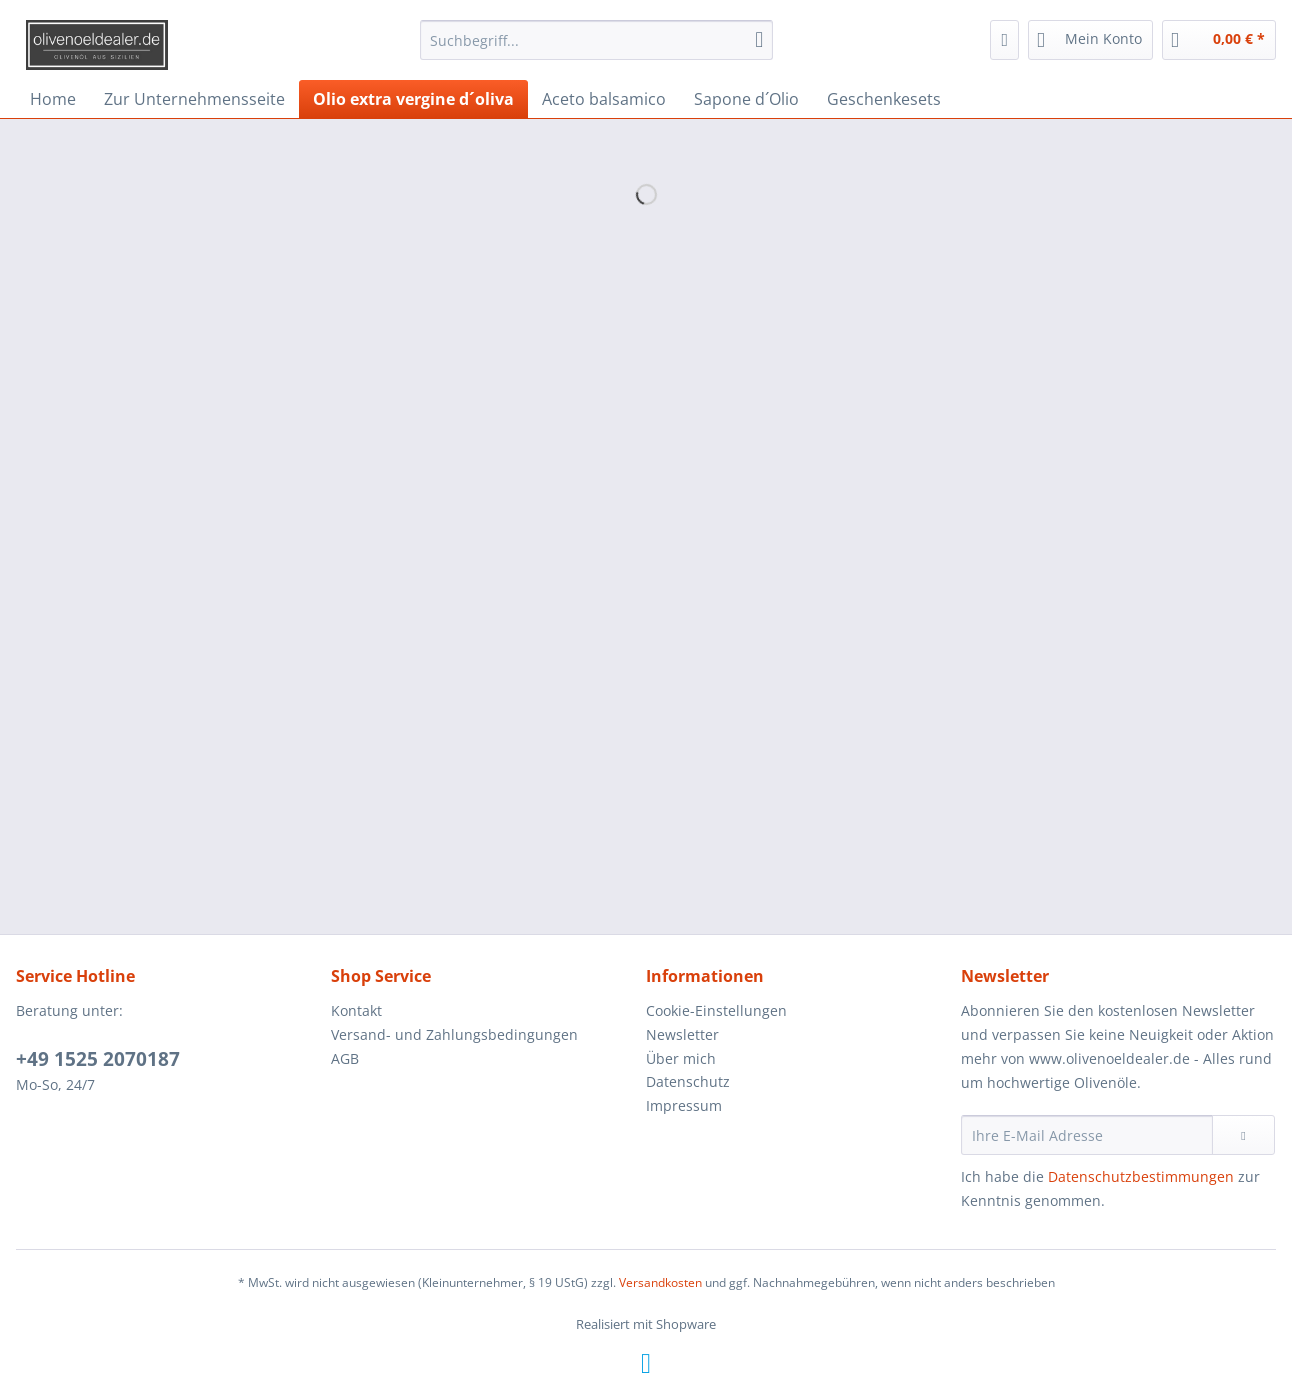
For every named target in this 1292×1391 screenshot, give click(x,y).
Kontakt (356, 1010)
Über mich (681, 1058)
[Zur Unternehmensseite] (194, 99)
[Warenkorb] (1219, 40)
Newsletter (682, 1034)
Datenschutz (688, 1081)
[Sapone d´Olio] (746, 99)
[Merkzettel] (1004, 40)
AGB (345, 1058)
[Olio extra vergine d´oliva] (413, 99)
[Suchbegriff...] (596, 40)
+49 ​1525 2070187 (98, 1059)
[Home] (53, 99)
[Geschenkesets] (884, 99)
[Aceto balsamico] (604, 99)
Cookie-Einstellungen (716, 1010)
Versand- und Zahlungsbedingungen (454, 1034)
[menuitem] (596, 49)
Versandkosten (660, 1282)
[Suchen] (759, 40)
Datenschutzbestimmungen (1141, 1176)
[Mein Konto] (1090, 40)
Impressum (684, 1105)
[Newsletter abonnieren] (1243, 1135)
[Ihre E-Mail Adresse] (1087, 1135)
